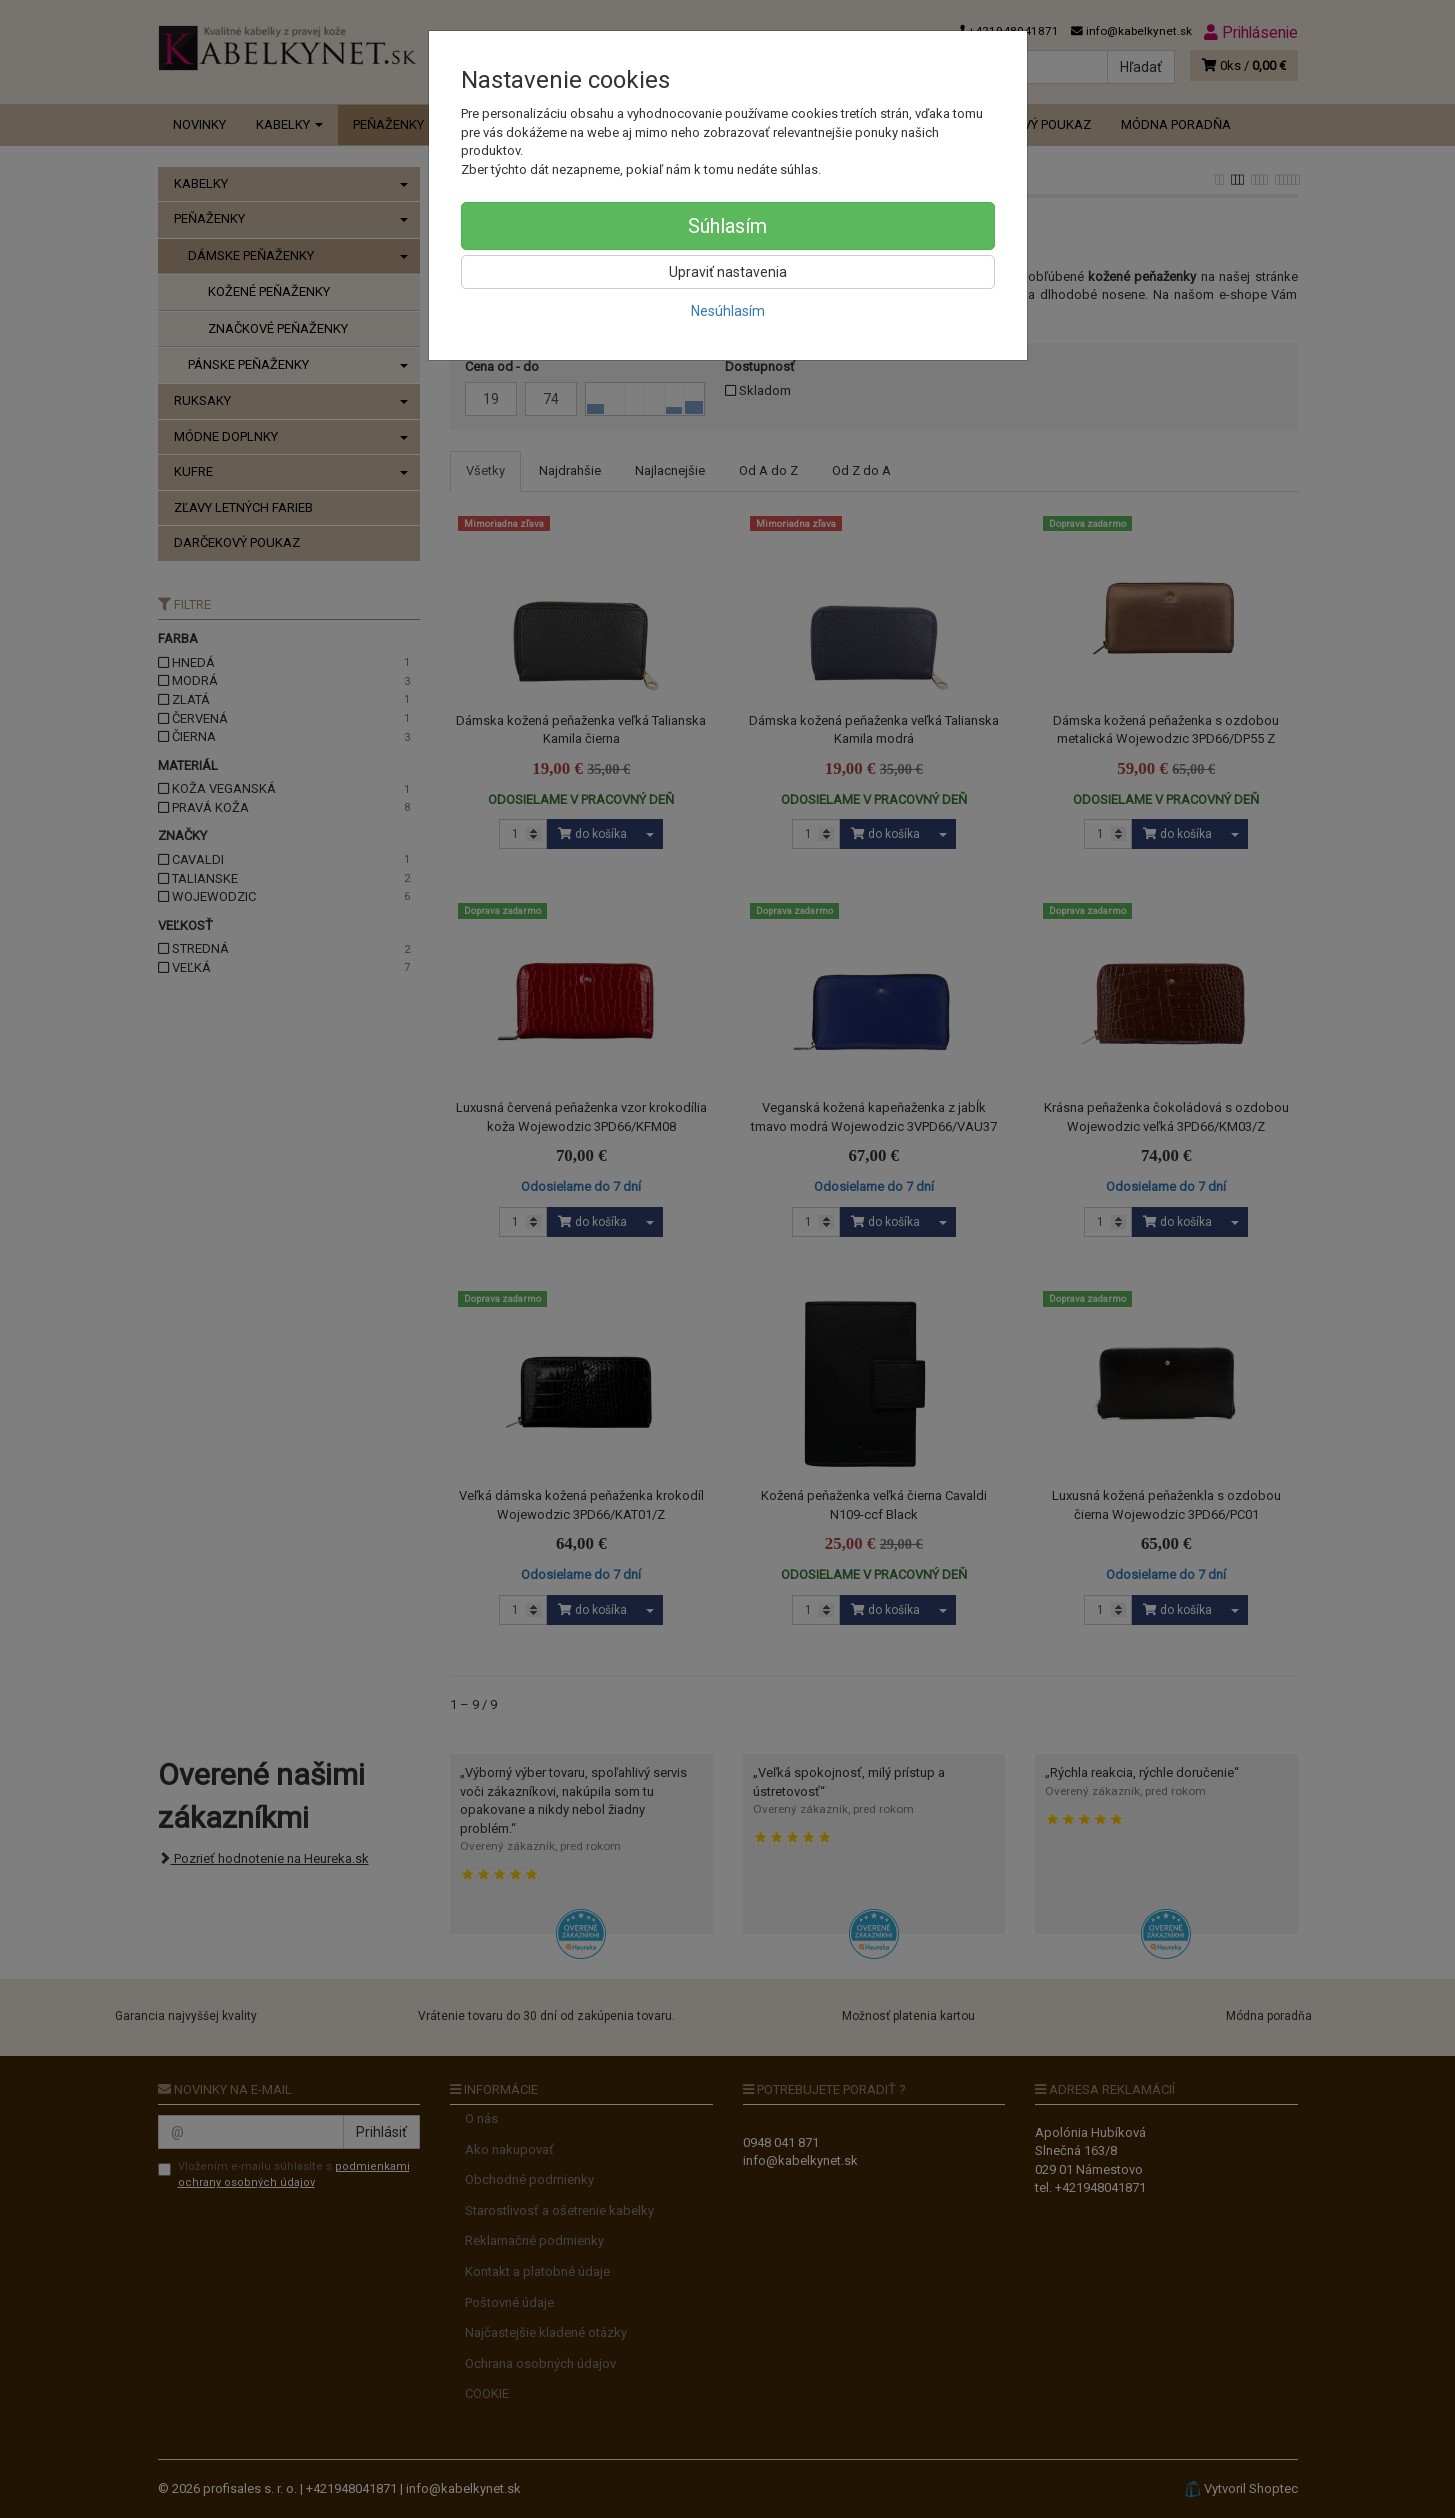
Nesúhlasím (728, 311)
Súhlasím (727, 226)
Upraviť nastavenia (728, 272)
